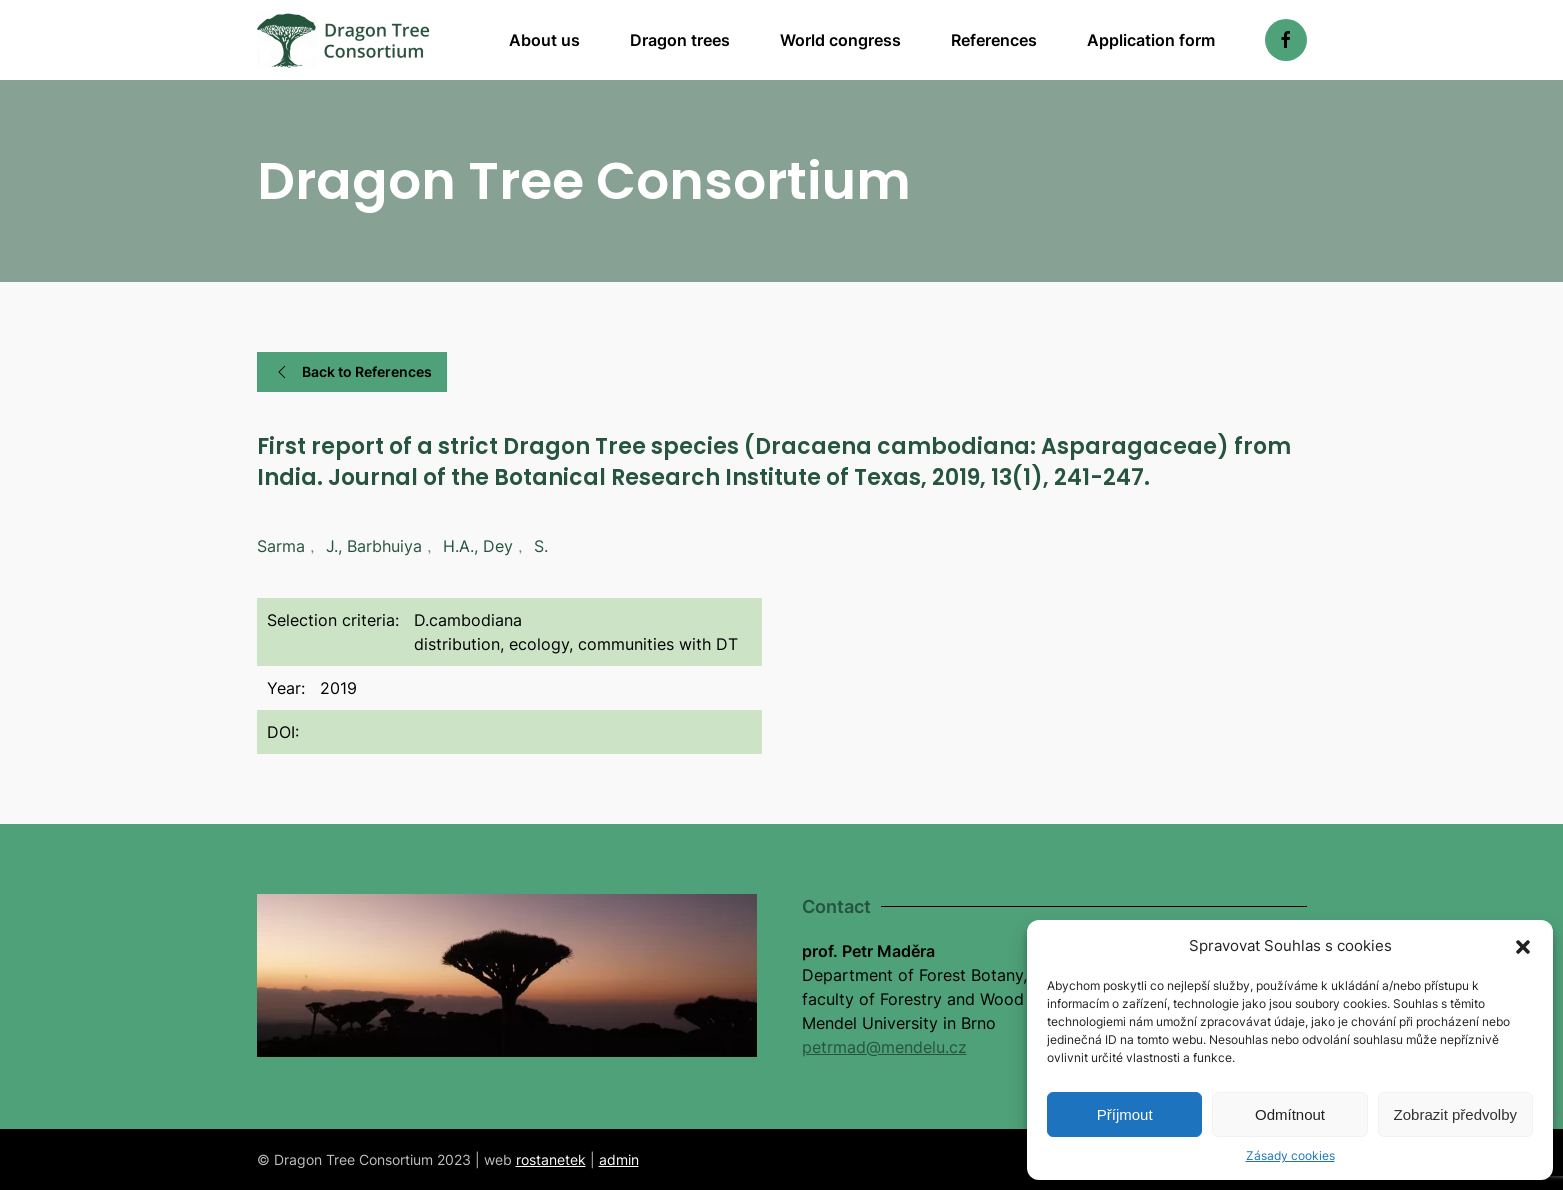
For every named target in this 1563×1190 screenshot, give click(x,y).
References (994, 40)
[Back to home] (343, 40)
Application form (1151, 40)
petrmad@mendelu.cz (884, 1047)
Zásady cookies (1290, 1155)
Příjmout (1125, 1114)
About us (544, 40)
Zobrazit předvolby (1455, 1114)
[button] (1523, 946)
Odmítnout (1290, 1114)
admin (619, 1159)
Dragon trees (680, 40)
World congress (840, 40)
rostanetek (551, 1159)
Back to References (352, 372)
